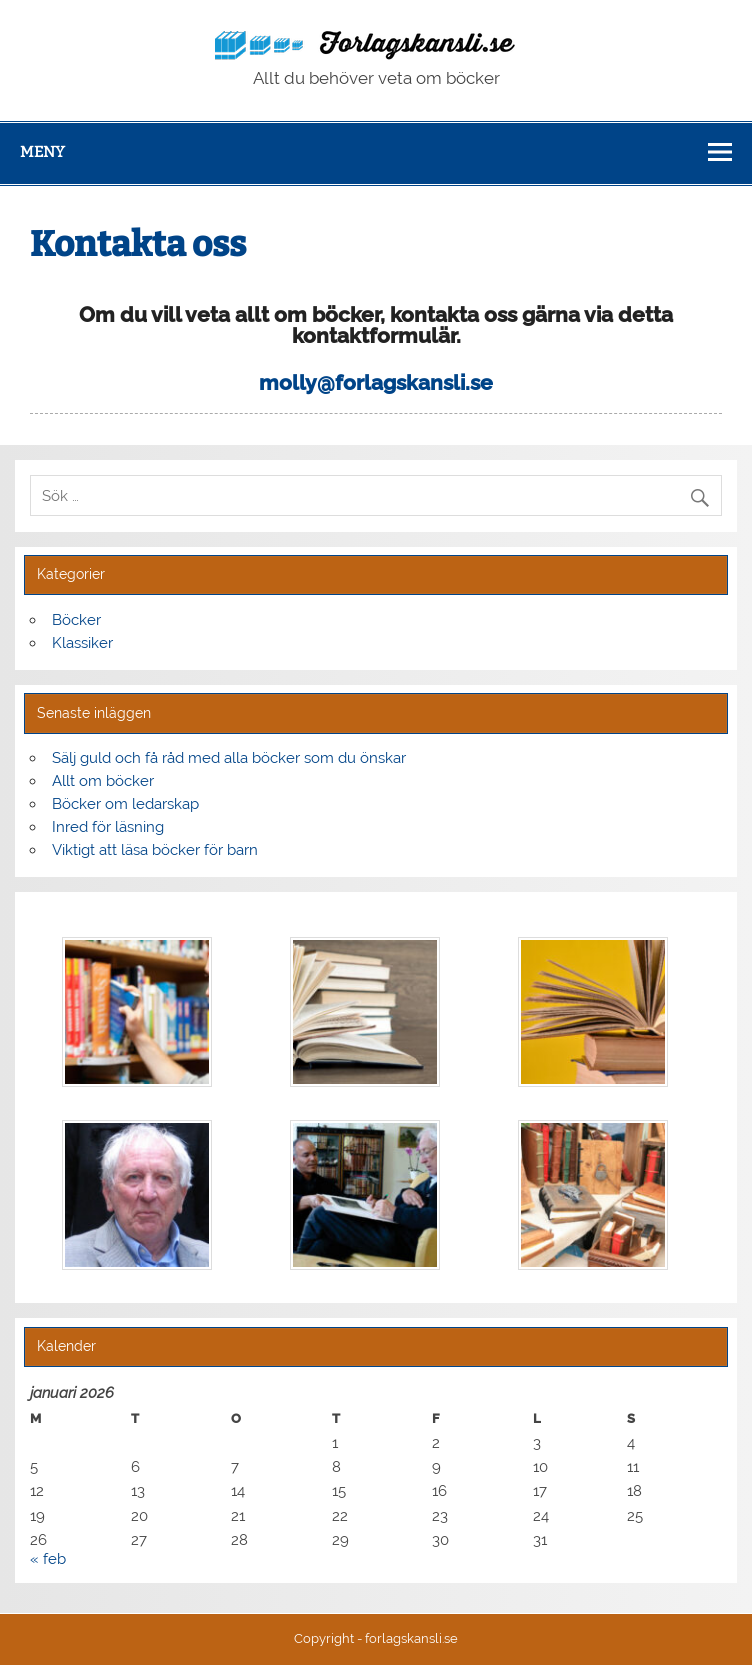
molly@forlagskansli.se (376, 382)
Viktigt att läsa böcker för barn (155, 850)
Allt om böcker (103, 781)
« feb (48, 1559)
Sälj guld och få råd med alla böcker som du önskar (229, 758)
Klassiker (82, 643)
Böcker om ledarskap (125, 804)
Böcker (76, 620)
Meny (42, 152)
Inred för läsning (108, 827)
